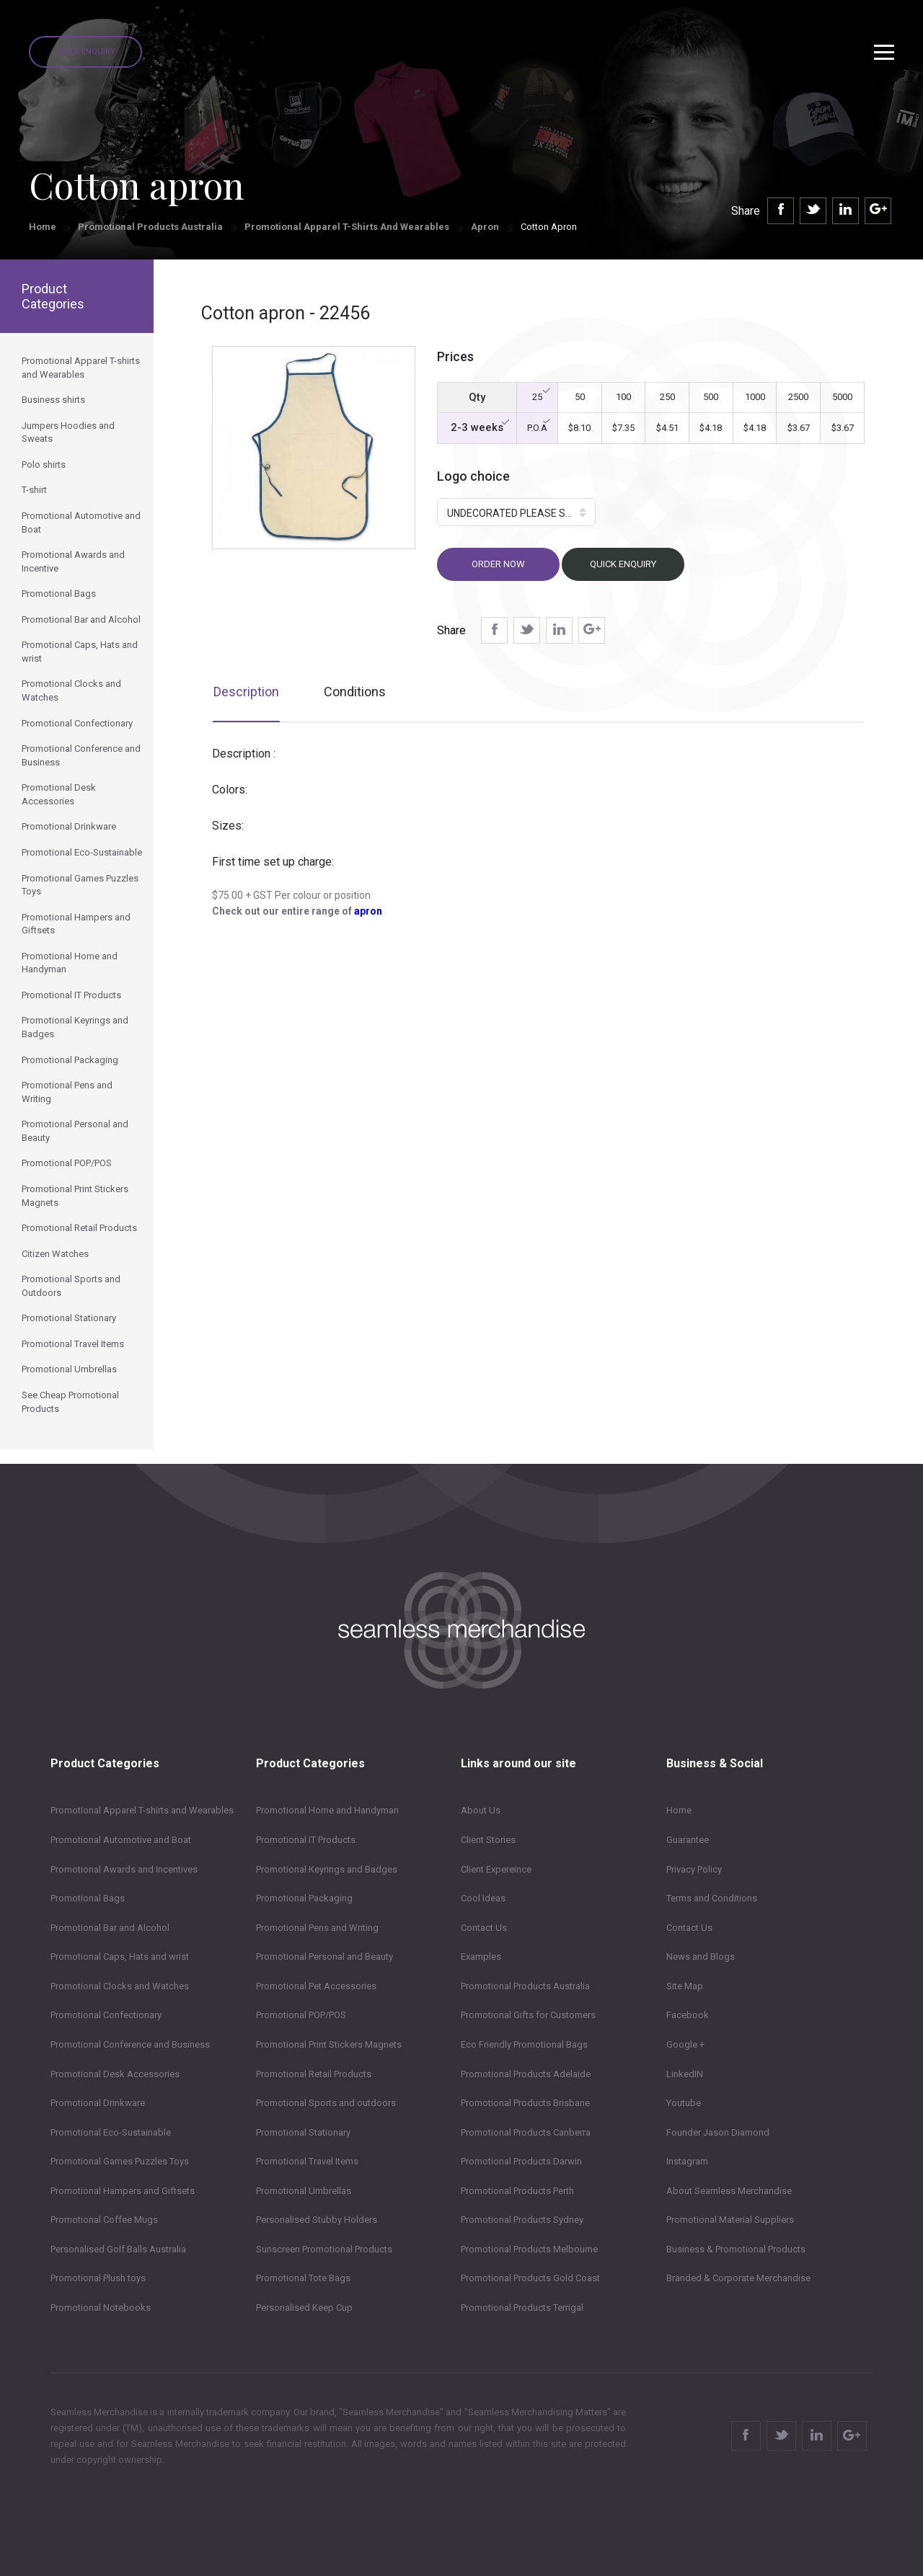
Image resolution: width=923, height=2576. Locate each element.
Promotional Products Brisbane (525, 2102)
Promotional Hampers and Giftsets (122, 2190)
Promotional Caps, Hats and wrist (119, 1956)
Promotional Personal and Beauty (324, 1956)
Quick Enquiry (85, 51)
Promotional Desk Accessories (115, 2074)
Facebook (687, 2014)
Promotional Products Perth (517, 2190)
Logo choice (473, 476)
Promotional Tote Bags (303, 2278)
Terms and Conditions (711, 1898)
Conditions (355, 691)
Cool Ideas (483, 1898)
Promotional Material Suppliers (730, 2219)
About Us (480, 1810)
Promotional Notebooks (100, 2307)
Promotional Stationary (303, 2132)
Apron (485, 226)
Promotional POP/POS (301, 2014)
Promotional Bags (87, 1898)
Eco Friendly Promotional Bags (524, 2044)
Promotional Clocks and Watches (119, 1986)
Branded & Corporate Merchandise (738, 2278)
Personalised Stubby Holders (316, 2219)
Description (246, 691)
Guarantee (687, 1839)
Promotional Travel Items (307, 2161)
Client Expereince (496, 1869)
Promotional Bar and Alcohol (109, 1927)
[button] (516, 512)
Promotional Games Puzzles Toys (119, 2161)
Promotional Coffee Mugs (104, 2219)
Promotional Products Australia (150, 226)
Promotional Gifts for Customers (528, 2014)
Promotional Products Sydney (522, 2219)
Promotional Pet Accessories (316, 1986)
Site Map (684, 1986)
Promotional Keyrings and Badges (326, 1869)
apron (368, 911)
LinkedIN (684, 2074)
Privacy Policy (694, 1869)
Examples (481, 1956)
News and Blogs (700, 1956)
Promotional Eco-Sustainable (110, 2132)
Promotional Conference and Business (130, 2044)
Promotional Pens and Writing (317, 1927)
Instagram (687, 2161)
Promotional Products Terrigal (522, 2307)
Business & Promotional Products (735, 2249)
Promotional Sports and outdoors (326, 2102)
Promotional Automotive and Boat (120, 1839)
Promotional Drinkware (97, 2102)
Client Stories (488, 1839)
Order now (498, 564)
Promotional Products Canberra (526, 2132)
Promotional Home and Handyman (327, 1810)
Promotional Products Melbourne (529, 2249)
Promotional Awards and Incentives (124, 1869)
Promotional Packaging (304, 1898)
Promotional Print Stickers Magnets (329, 2044)
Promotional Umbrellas (303, 2190)
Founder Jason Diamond (717, 2132)
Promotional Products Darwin (521, 2161)
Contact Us (484, 1927)
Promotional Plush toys (98, 2278)
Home (42, 226)
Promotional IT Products (305, 1839)
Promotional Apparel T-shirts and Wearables (346, 226)
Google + (685, 2044)
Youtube (683, 2102)
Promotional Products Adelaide (526, 2074)
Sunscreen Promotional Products (324, 2249)
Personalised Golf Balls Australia (118, 2249)
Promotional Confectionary (106, 2014)
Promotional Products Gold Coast (530, 2278)
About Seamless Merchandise (729, 2190)
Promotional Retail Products (313, 2074)
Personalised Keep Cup (304, 2307)
